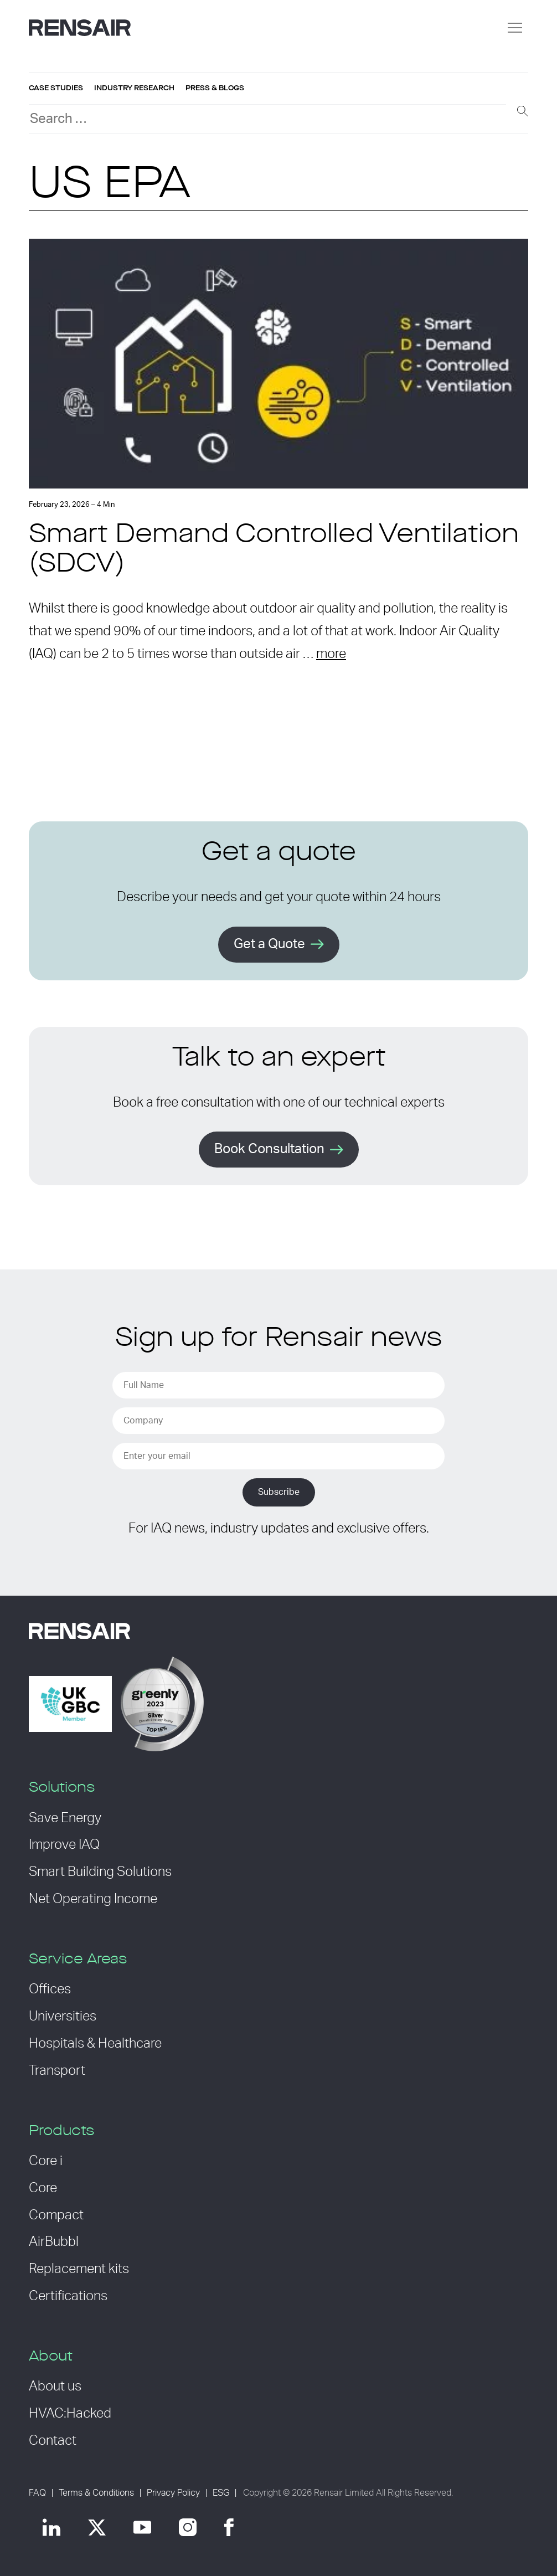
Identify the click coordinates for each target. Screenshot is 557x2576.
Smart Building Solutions (100, 1872)
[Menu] (515, 27)
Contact (52, 2441)
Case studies (56, 88)
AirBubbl (54, 2242)
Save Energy (65, 1818)
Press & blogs (214, 88)
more (331, 654)
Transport (57, 2071)
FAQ (37, 2492)
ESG (221, 2492)
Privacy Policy (173, 2492)
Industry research (134, 88)
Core (43, 2188)
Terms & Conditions (96, 2492)
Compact (56, 2215)
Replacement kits (79, 2269)
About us (55, 2386)
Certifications (68, 2296)
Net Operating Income (93, 1899)
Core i (46, 2161)
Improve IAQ (64, 1845)
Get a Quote (269, 944)
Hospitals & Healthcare (95, 2043)
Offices (50, 1989)
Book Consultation (269, 1149)
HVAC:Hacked (70, 2413)
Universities (62, 2016)
